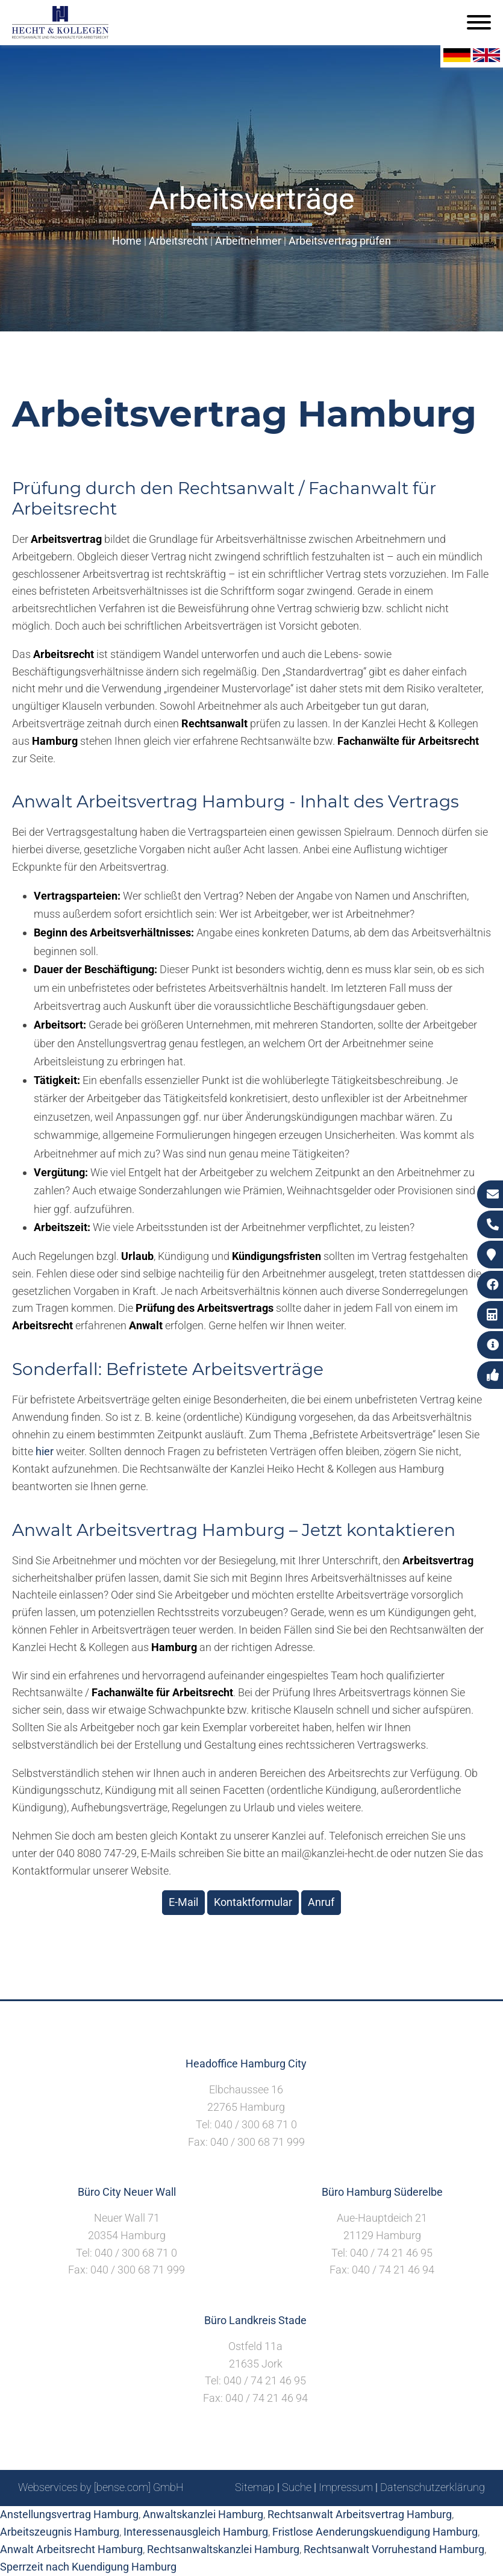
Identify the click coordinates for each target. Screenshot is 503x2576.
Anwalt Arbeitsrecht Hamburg (71, 2549)
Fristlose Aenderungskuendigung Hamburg (375, 2531)
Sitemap (255, 2487)
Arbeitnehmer (248, 240)
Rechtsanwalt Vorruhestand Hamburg (394, 2549)
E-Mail (183, 1902)
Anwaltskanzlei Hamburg (203, 2514)
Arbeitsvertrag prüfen (340, 240)
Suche (296, 2487)
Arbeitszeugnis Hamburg (59, 2531)
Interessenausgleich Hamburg (195, 2531)
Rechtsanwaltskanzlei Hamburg (223, 2549)
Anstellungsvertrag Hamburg (69, 2514)
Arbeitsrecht (178, 240)
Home (127, 240)
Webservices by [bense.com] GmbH (101, 2487)
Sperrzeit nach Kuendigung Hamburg (88, 2566)
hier (45, 1451)
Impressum (346, 2487)
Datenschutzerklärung (432, 2487)
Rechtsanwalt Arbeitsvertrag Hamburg (359, 2514)
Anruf (321, 1902)
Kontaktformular (253, 1902)
